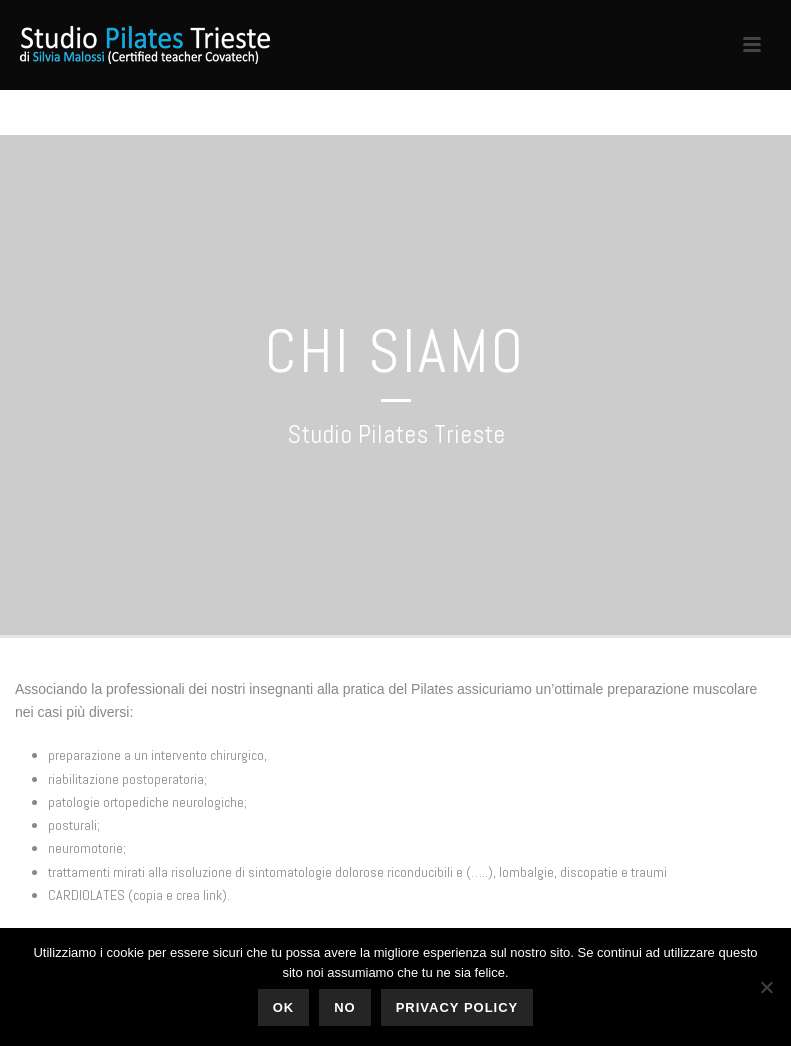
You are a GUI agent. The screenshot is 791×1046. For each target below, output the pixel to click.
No (345, 1007)
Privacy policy (457, 1007)
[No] (766, 987)
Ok (284, 1007)
